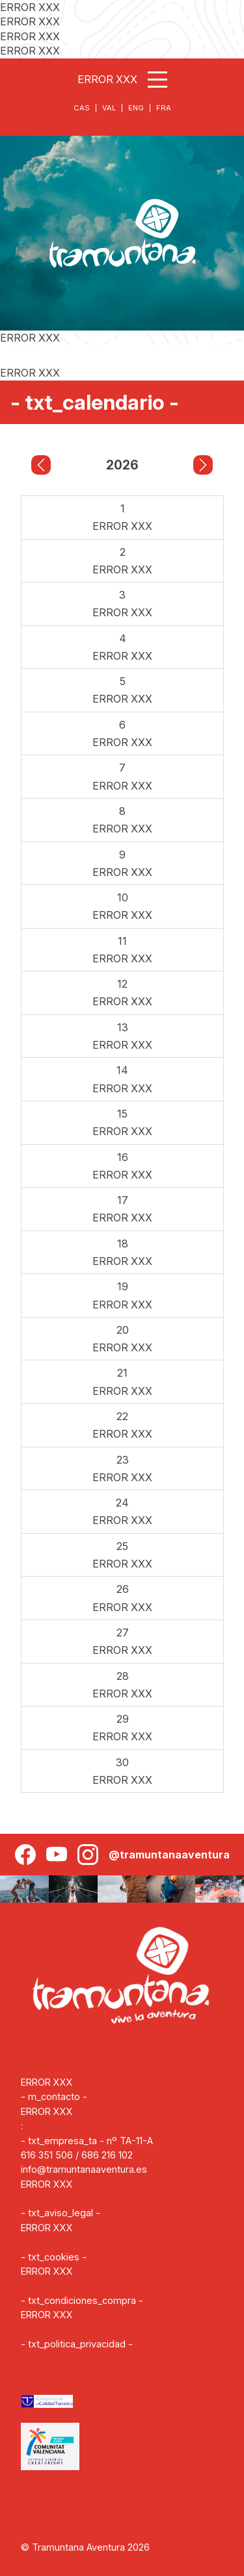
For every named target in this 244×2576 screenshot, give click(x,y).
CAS (82, 107)
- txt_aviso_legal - (60, 2212)
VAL (109, 107)
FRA (163, 107)
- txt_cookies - (54, 2256)
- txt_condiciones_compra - (82, 2300)
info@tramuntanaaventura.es (84, 2169)
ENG (136, 107)
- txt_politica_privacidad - (77, 2343)
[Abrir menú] (157, 79)
